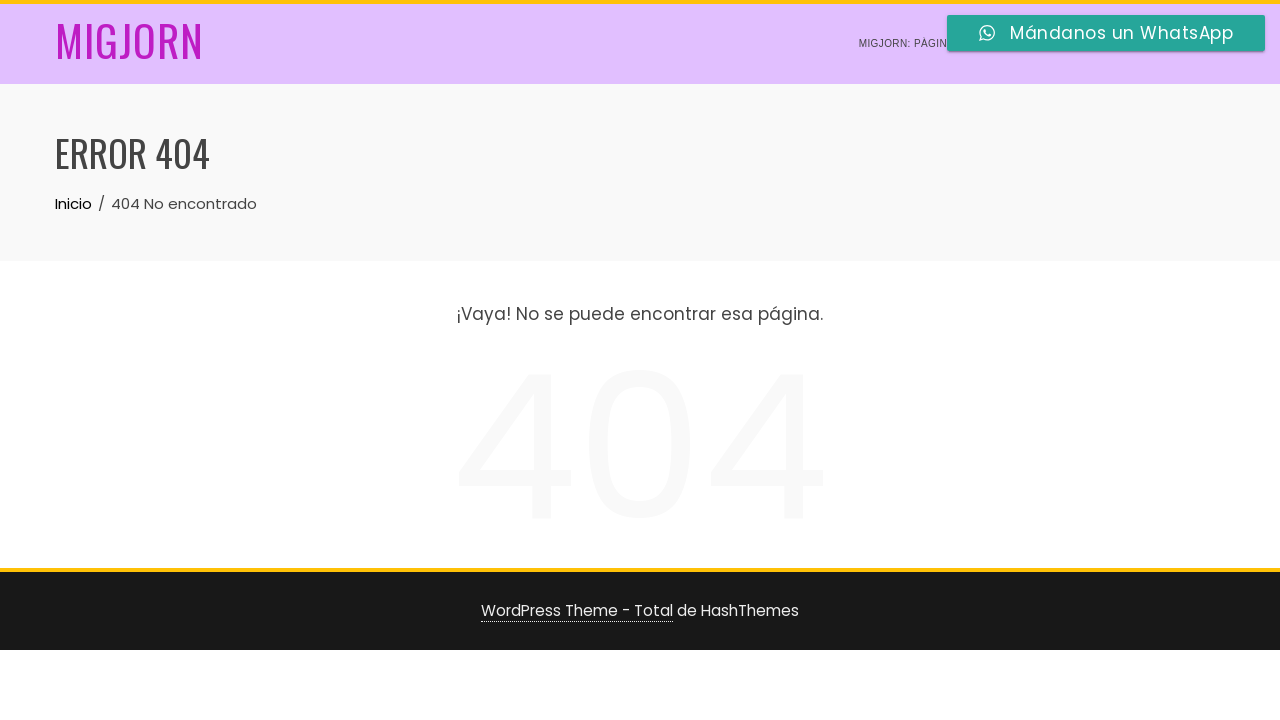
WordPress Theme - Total (577, 610)
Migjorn (129, 40)
